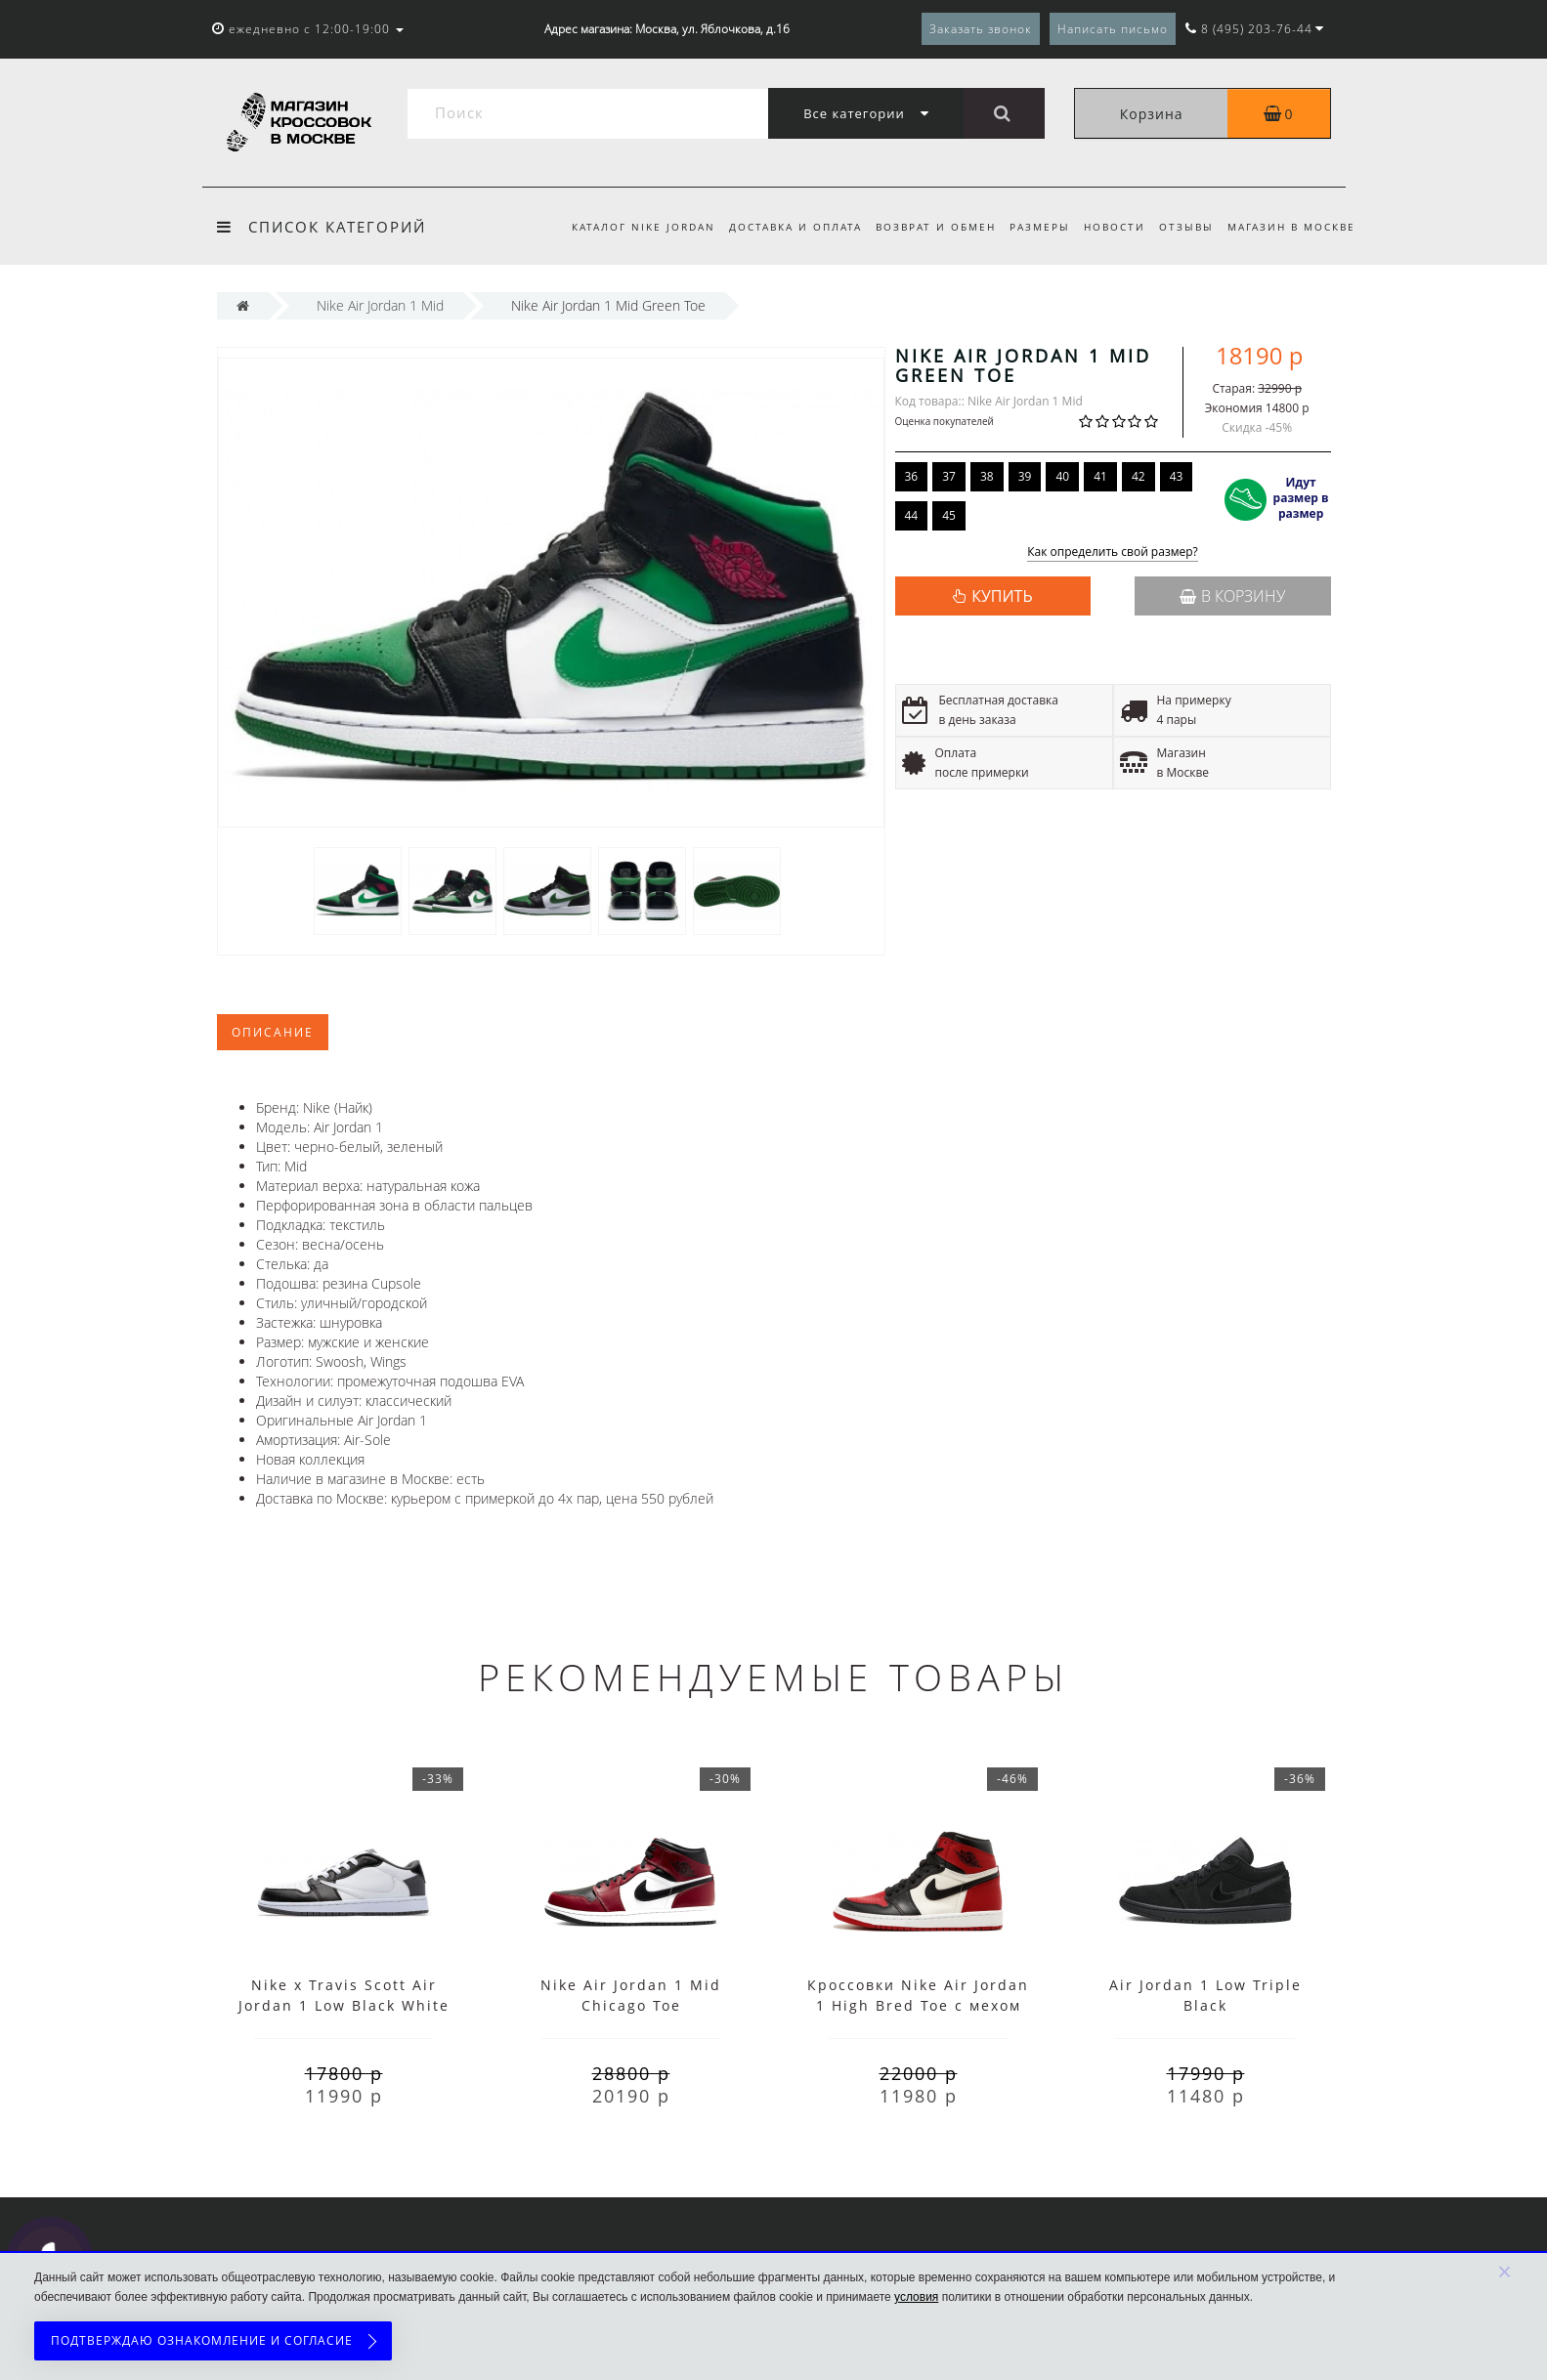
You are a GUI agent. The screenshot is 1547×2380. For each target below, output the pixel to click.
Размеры (1031, 227)
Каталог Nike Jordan (625, 227)
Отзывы (1183, 227)
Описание (273, 1032)
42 (1138, 476)
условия (916, 2297)
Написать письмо (1112, 29)
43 (1176, 476)
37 (949, 476)
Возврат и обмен (924, 227)
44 (912, 515)
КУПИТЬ (1001, 596)
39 (1025, 476)
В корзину (1232, 596)
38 (987, 476)
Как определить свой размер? (1112, 552)
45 (949, 515)
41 (1100, 476)
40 (1062, 476)
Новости (1108, 227)
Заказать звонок (980, 29)
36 (912, 476)
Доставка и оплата (779, 227)
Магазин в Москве (1291, 227)
